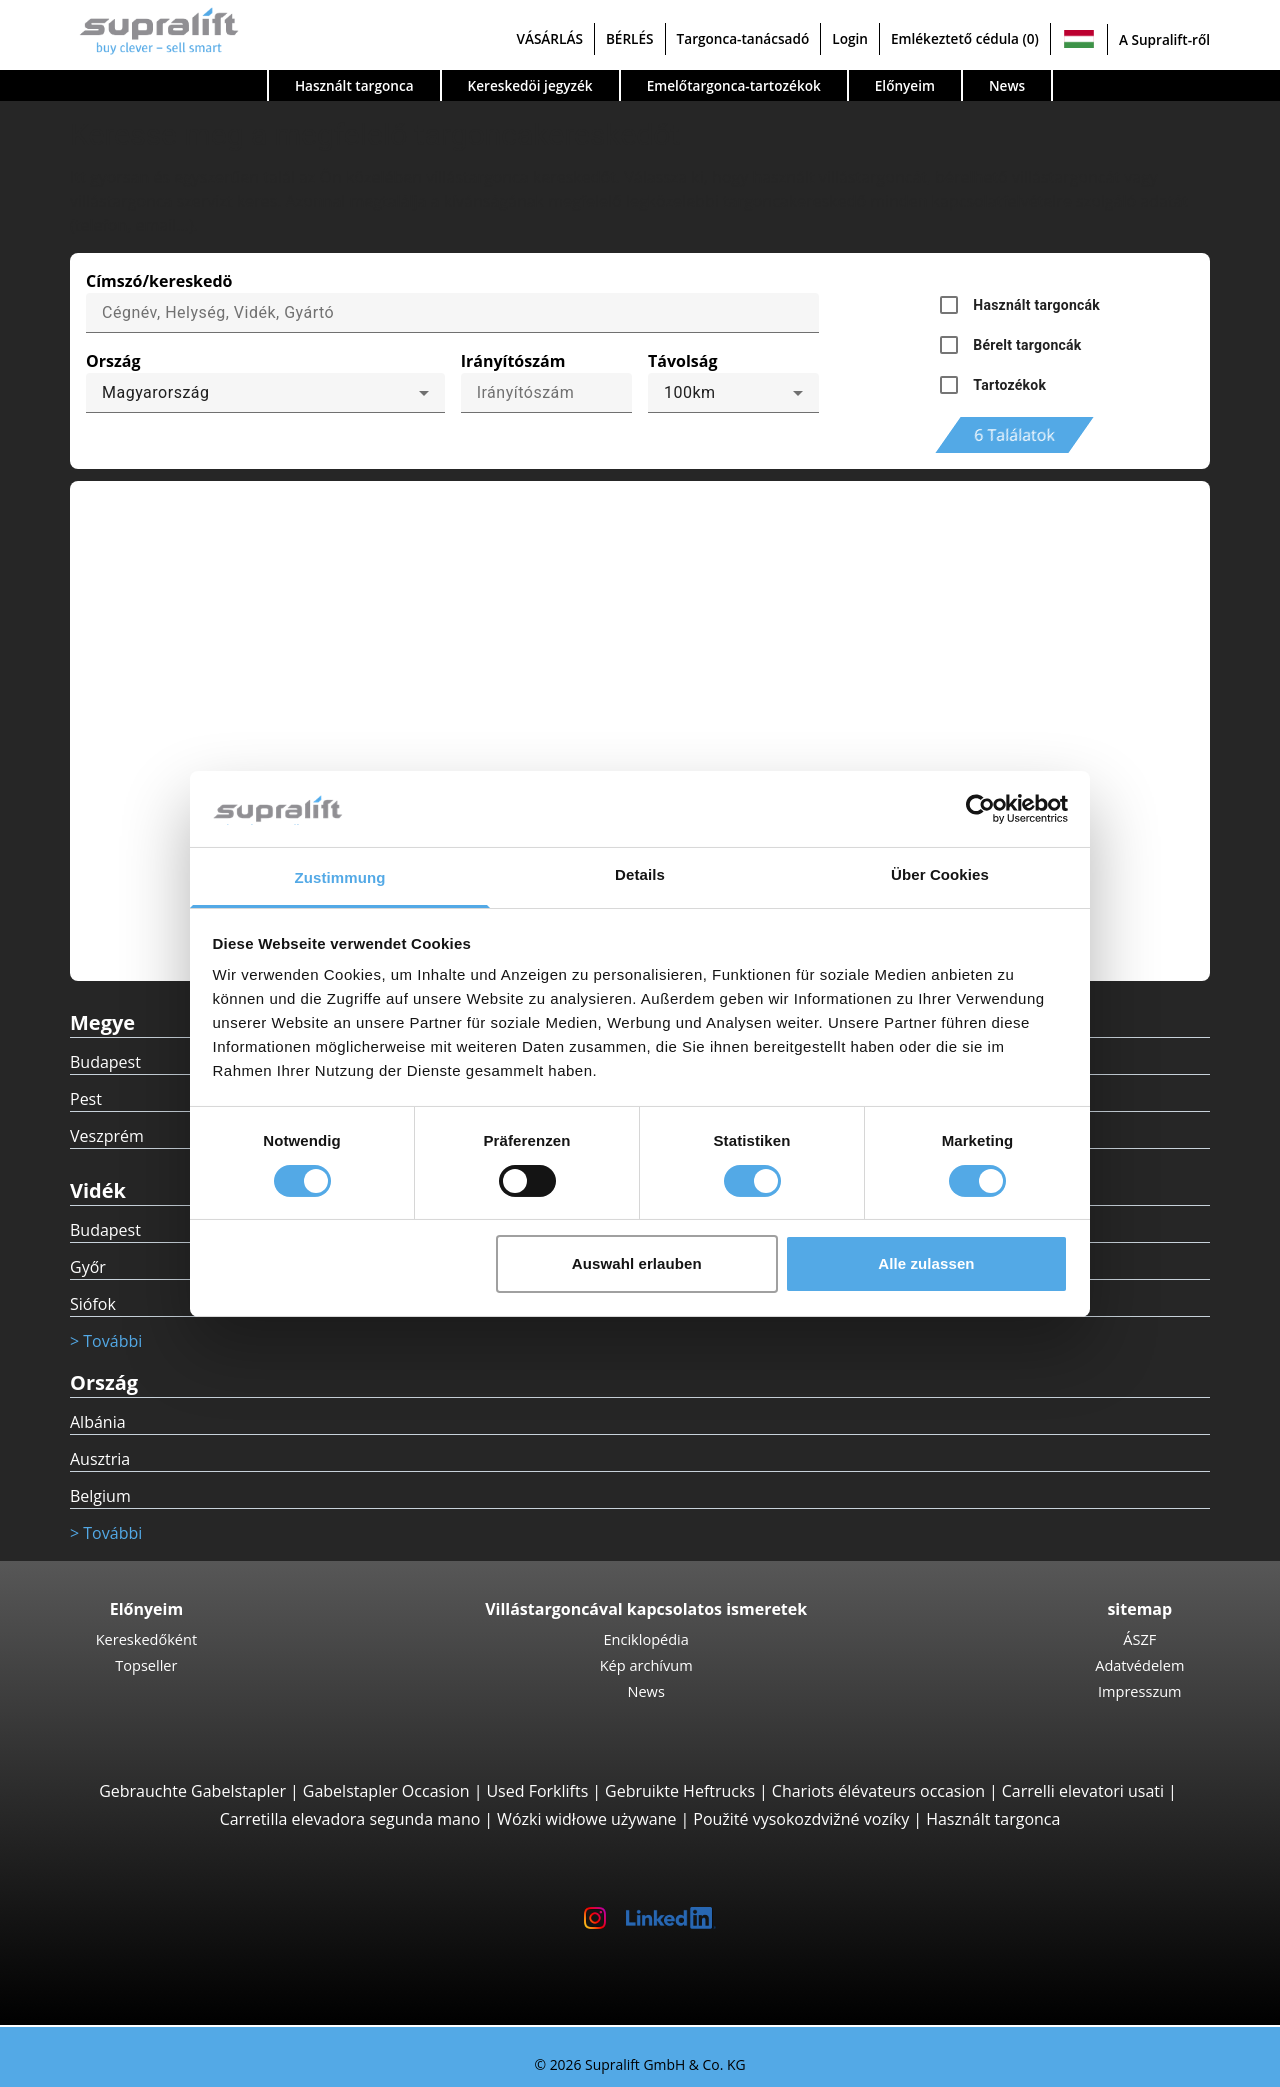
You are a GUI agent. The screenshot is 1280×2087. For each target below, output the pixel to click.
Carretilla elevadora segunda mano (350, 1819)
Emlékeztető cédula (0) (965, 38)
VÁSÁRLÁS (549, 38)
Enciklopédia (645, 1639)
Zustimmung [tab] (340, 877)
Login (850, 38)
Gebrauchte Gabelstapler (192, 1791)
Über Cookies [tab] (940, 874)
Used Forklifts (537, 1791)
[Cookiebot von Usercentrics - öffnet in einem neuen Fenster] (980, 809)
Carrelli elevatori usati (1083, 1791)
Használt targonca (354, 85)
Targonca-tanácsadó (743, 38)
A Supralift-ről (1164, 39)
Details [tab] (640, 874)
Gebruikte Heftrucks (680, 1791)
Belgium (100, 1496)
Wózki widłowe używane (586, 1819)
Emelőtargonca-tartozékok (734, 85)
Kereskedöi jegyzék (530, 85)
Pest (86, 1099)
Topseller (146, 1665)
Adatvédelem (1139, 1665)
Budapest (105, 1062)
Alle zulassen (926, 1263)
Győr (88, 1267)
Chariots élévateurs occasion (878, 1791)
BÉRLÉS (630, 38)
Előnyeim (905, 85)
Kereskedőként (147, 1639)
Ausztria (100, 1459)
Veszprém (107, 1136)
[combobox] (265, 393)
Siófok (93, 1304)
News (1007, 85)
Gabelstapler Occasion (386, 1791)
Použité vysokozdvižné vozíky (801, 1819)
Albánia (98, 1422)
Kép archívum (646, 1665)
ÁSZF (1139, 1639)
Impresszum (1140, 1691)
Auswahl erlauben (637, 1263)
